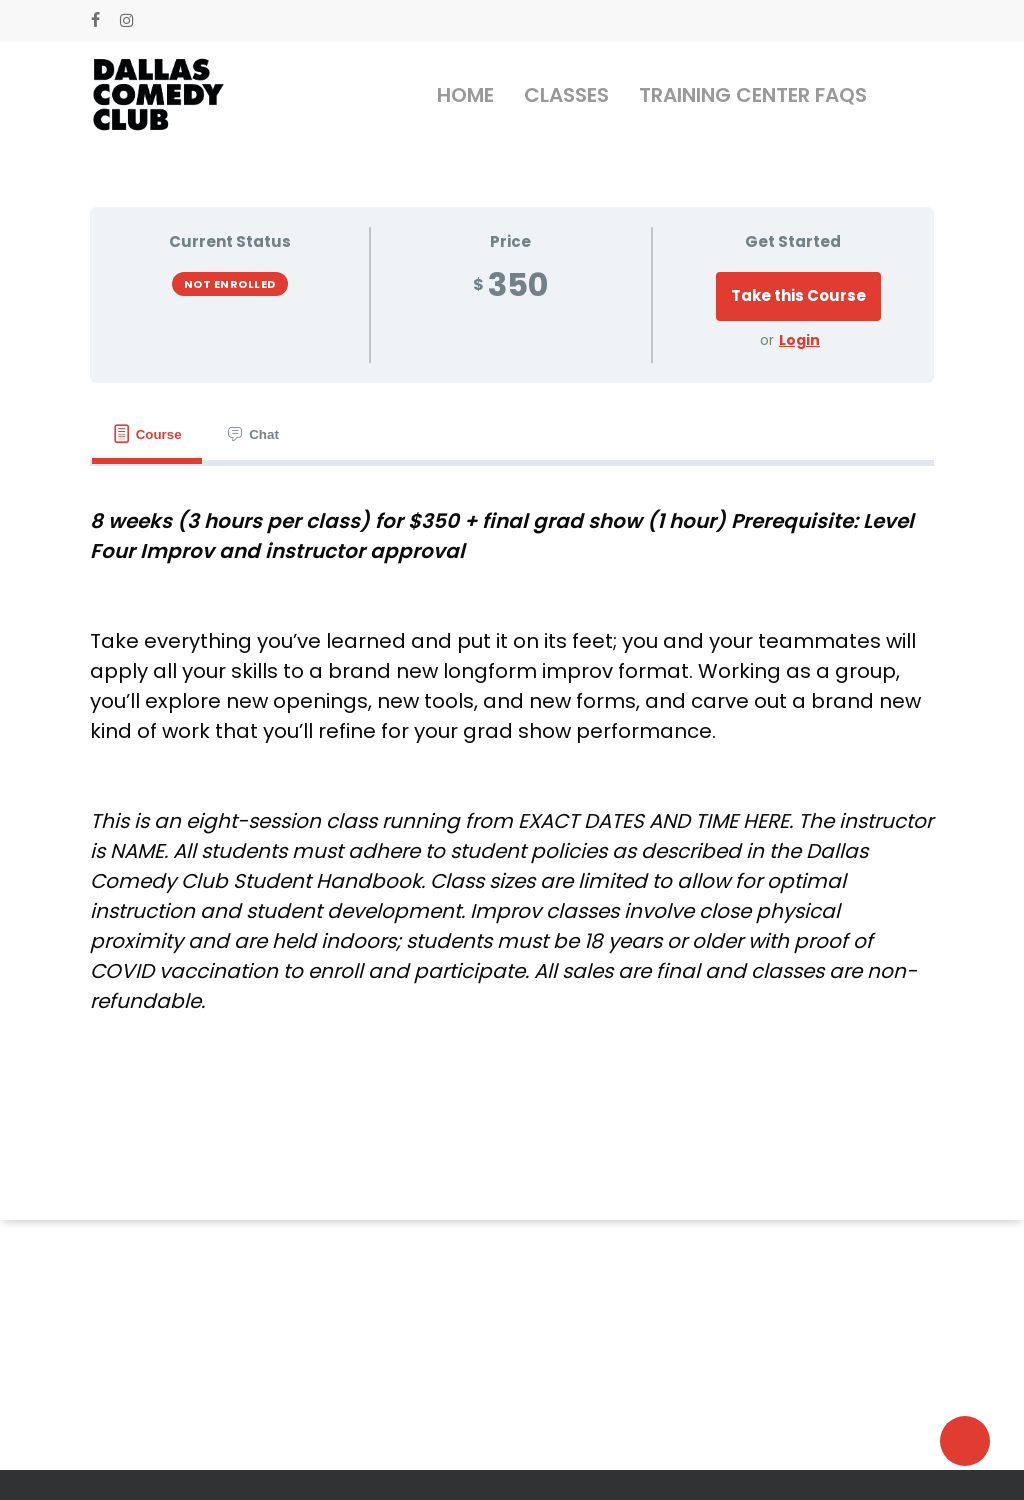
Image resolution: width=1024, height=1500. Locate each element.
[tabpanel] (512, 761)
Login (799, 340)
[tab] (147, 434)
